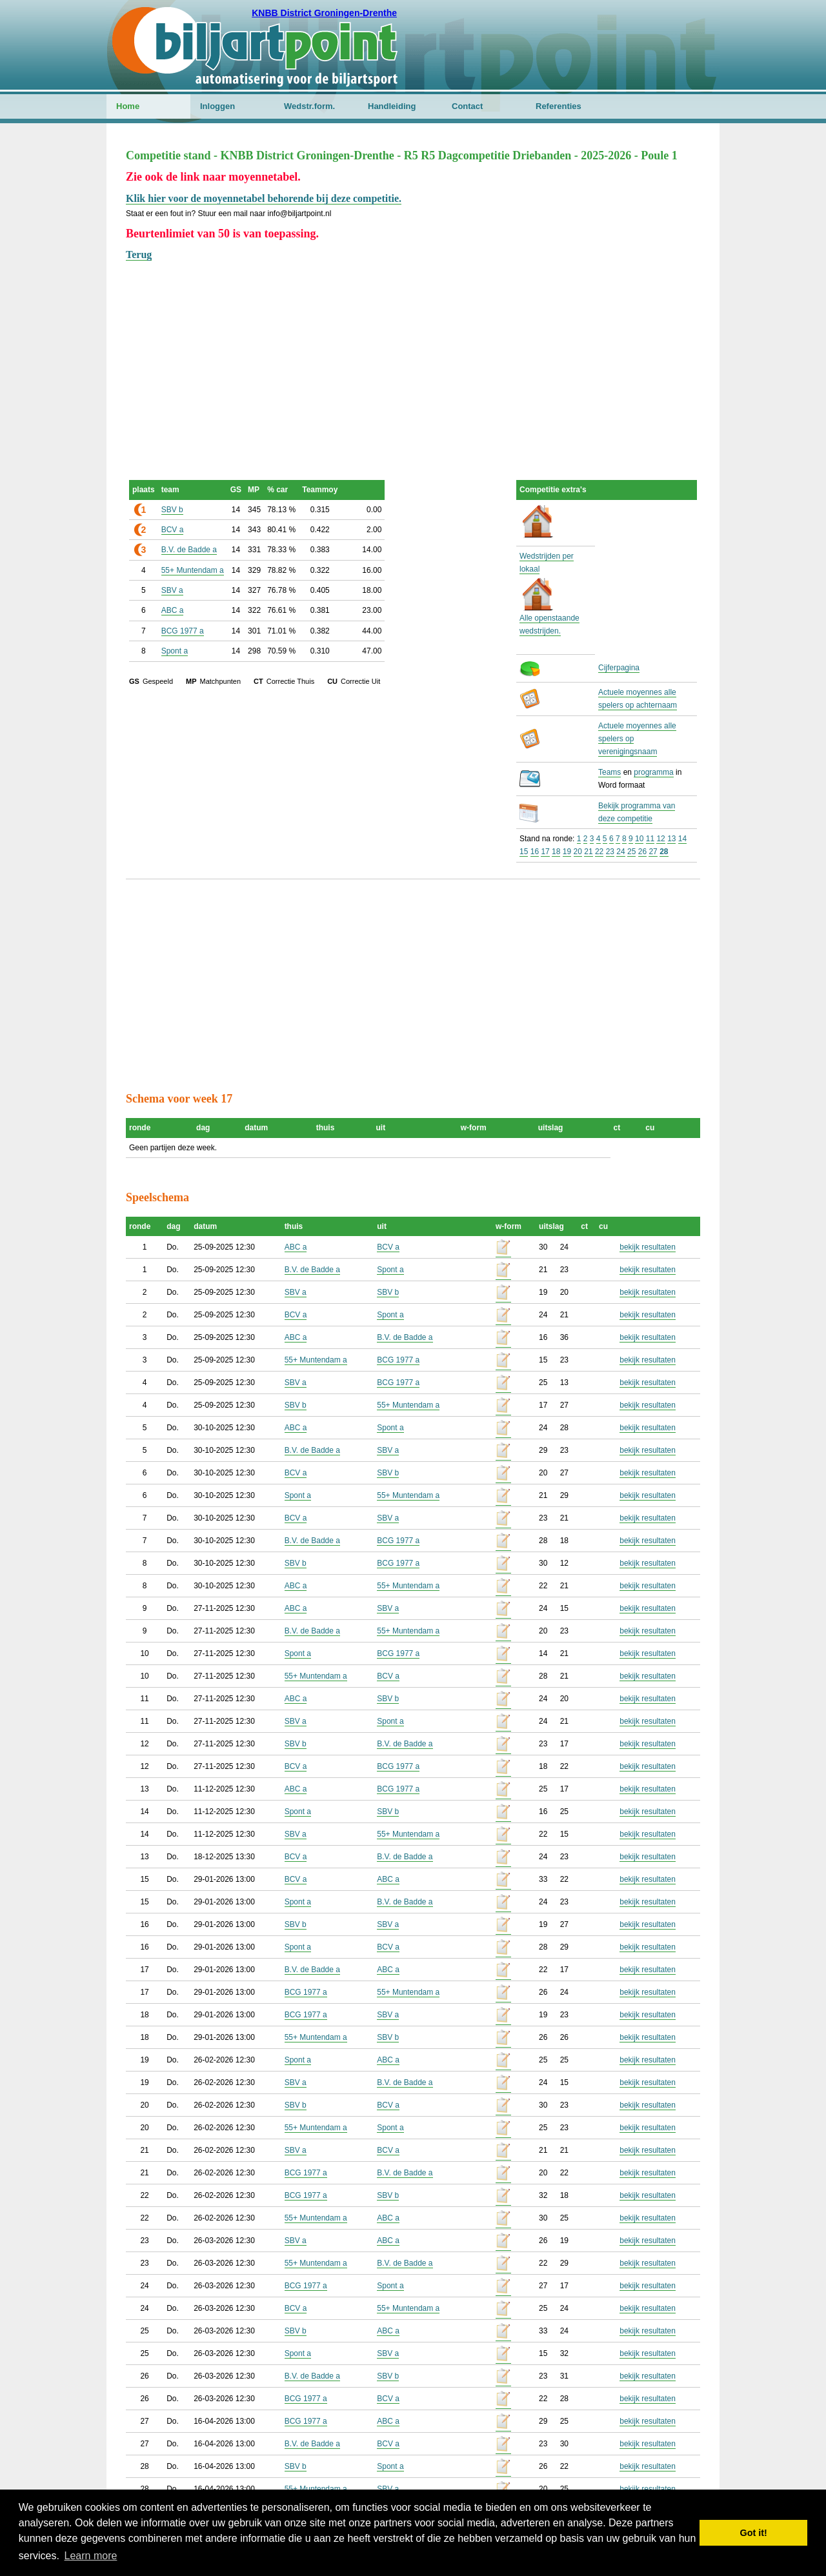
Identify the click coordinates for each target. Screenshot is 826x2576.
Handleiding (392, 106)
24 (620, 851)
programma (653, 772)
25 (631, 851)
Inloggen (217, 106)
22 (599, 851)
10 (639, 838)
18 (556, 851)
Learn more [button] (91, 2555)
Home (127, 106)
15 (523, 851)
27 (653, 851)
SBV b (172, 509)
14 (682, 838)
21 (588, 851)
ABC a (172, 610)
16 (534, 851)
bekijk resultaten (648, 1247)
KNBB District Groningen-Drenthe (324, 13)
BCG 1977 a (182, 630)
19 (567, 851)
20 (578, 851)
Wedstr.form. (309, 106)
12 (660, 838)
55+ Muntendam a (192, 570)
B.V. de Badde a (189, 549)
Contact (467, 106)
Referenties (558, 106)
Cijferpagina (619, 667)
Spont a (174, 650)
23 (610, 851)
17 (545, 851)
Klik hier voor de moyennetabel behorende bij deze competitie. (263, 198)
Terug (139, 254)
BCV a (172, 529)
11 (650, 838)
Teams (609, 772)
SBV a (172, 590)
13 (671, 838)
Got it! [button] (753, 2533)
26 (642, 851)
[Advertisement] (413, 353)
